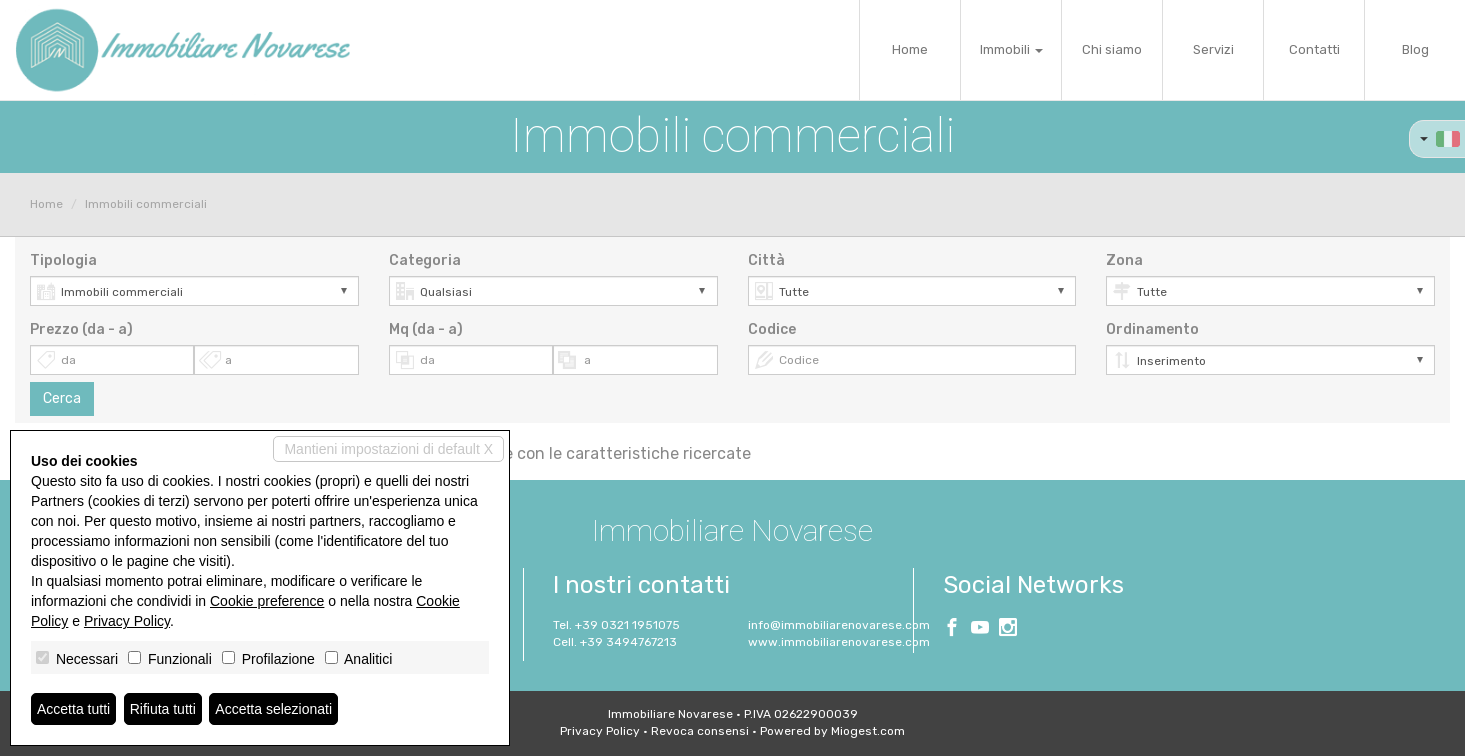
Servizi (1213, 49)
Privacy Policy (600, 731)
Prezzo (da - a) (81, 329)
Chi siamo (1112, 49)
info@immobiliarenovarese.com (839, 625)
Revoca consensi (700, 731)
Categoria (425, 260)
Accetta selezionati (273, 709)
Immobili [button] (1011, 49)
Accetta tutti (73, 709)
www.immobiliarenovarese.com (839, 642)
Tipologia (63, 260)
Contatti (1314, 49)
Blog (1415, 49)
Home (910, 49)
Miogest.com (868, 731)
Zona (1124, 260)
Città (766, 260)
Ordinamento (1152, 329)
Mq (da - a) (426, 329)
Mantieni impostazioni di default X (388, 449)
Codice (772, 329)
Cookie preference (267, 601)
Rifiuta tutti (163, 709)
